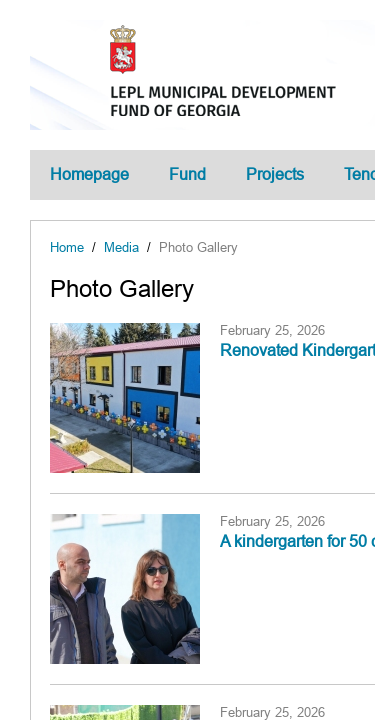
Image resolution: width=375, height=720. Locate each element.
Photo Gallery (198, 247)
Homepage (89, 174)
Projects (275, 174)
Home (67, 247)
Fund (187, 174)
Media (121, 247)
